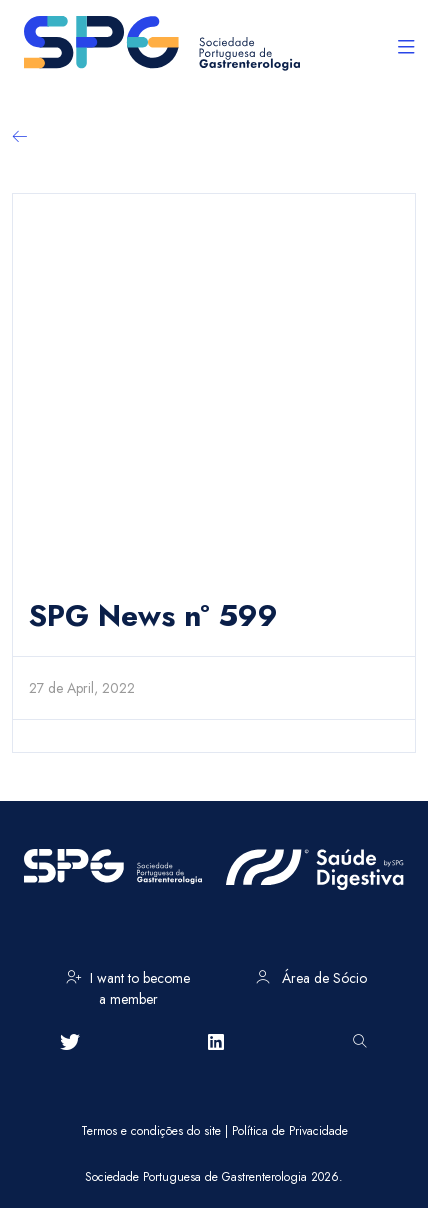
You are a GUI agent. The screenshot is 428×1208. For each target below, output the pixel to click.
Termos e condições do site (151, 1131)
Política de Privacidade (290, 1131)
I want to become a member (128, 985)
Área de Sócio (311, 978)
